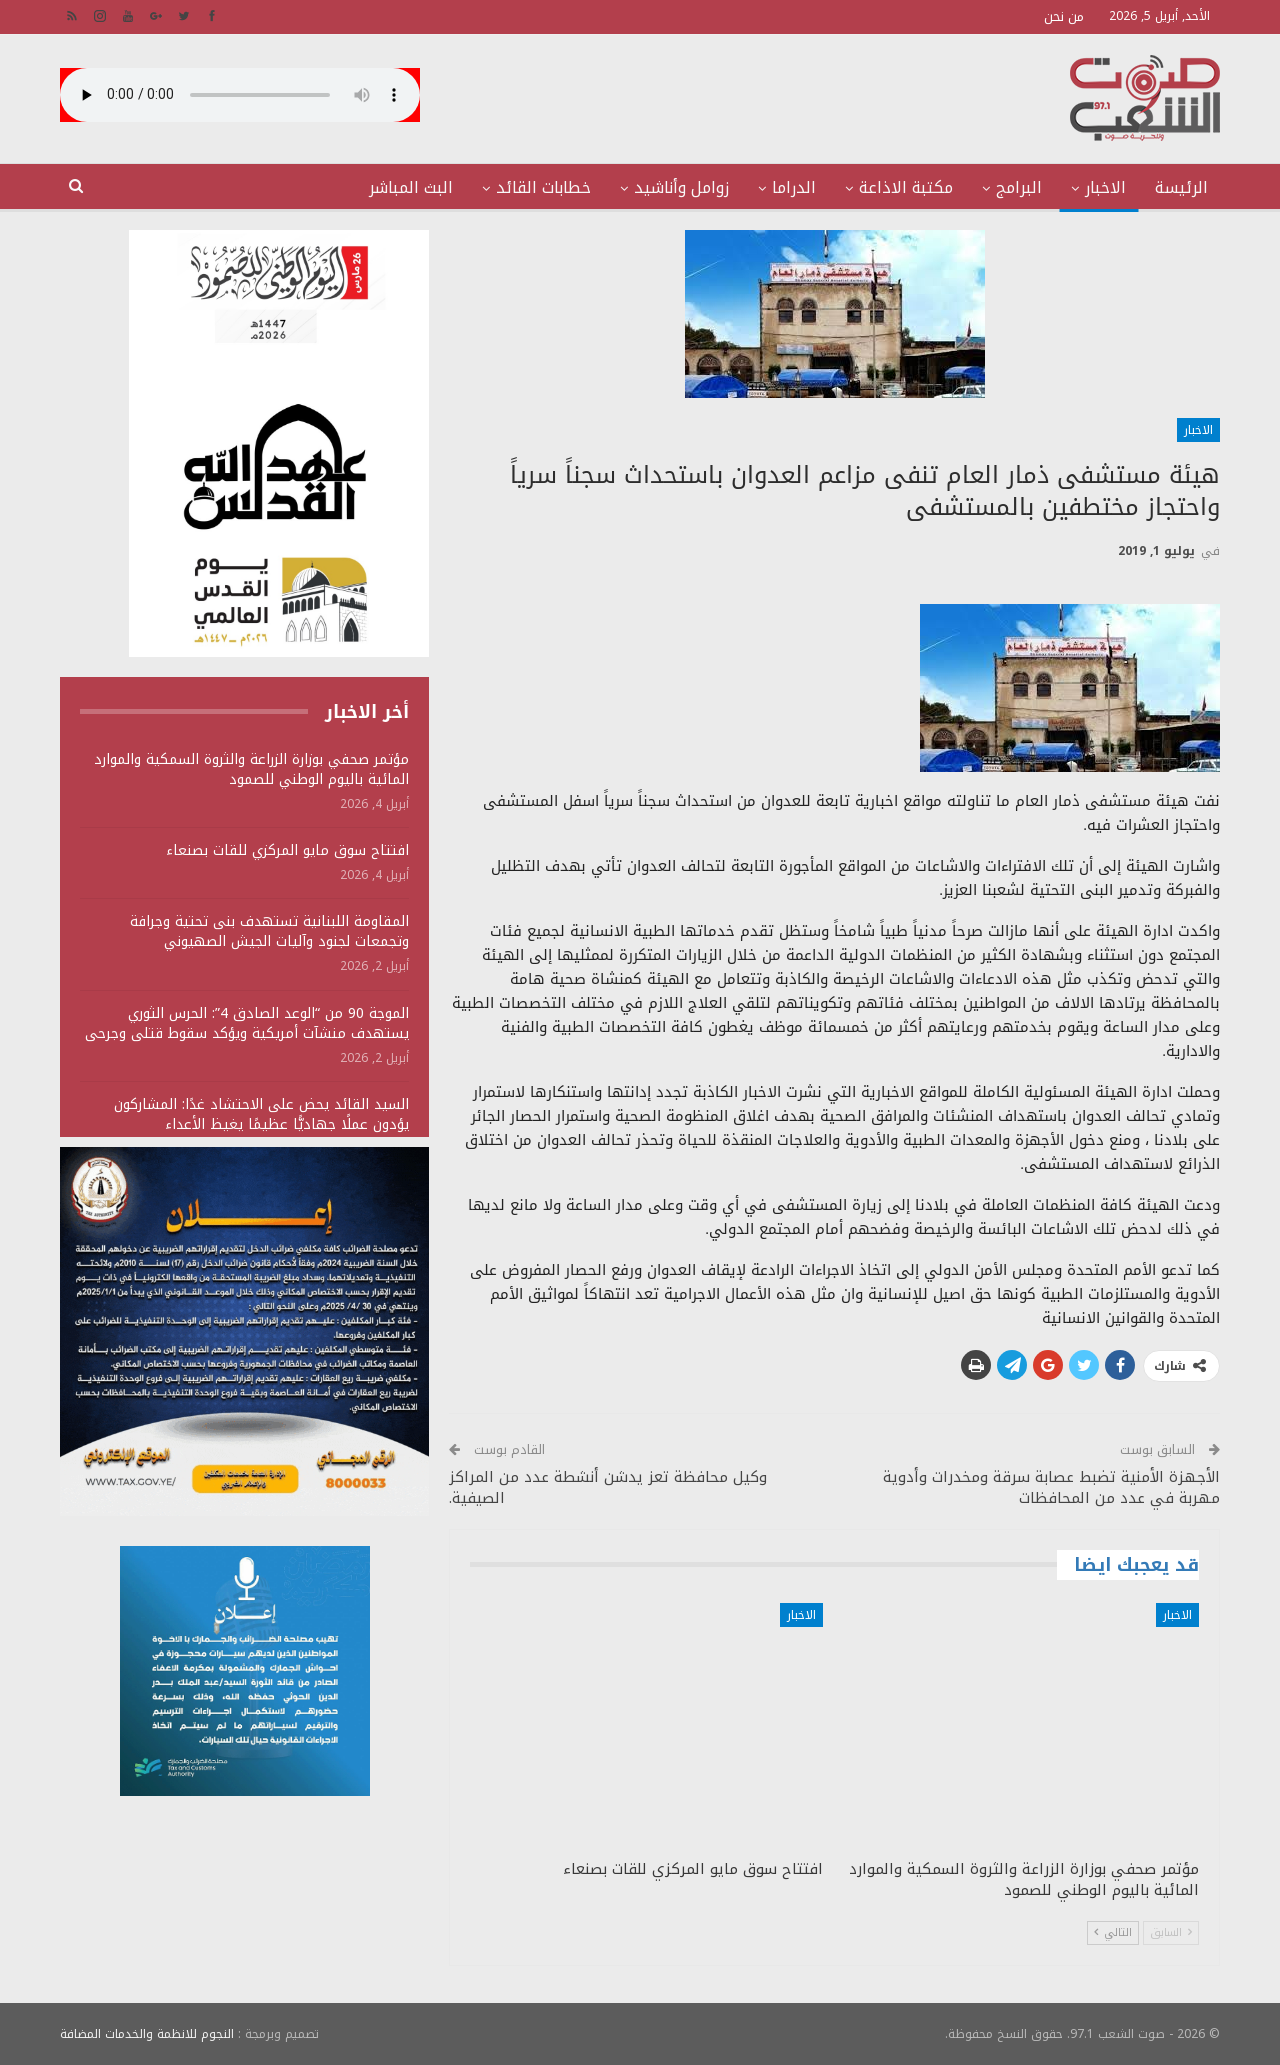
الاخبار (1105, 187)
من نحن (1064, 16)
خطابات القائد (543, 187)
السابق (1171, 1932)
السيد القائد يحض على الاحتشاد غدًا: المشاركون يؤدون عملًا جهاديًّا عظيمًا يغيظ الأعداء (261, 1114)
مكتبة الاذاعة (906, 187)
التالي (1113, 1932)
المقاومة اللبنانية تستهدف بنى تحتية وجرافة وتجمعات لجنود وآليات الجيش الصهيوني (269, 931)
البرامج (1019, 187)
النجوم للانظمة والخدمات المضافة (147, 2034)
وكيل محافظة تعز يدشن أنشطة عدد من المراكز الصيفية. (608, 1487)
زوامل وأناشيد (681, 187)
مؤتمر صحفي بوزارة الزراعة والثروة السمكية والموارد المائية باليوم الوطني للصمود (251, 769)
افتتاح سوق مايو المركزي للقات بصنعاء (287, 850)
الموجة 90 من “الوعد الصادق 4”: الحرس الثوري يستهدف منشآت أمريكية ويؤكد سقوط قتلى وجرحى (247, 1023)
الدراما (794, 187)
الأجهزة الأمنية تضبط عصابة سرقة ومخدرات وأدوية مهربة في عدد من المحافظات (1051, 1487)
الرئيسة (1181, 187)
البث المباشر (411, 187)
